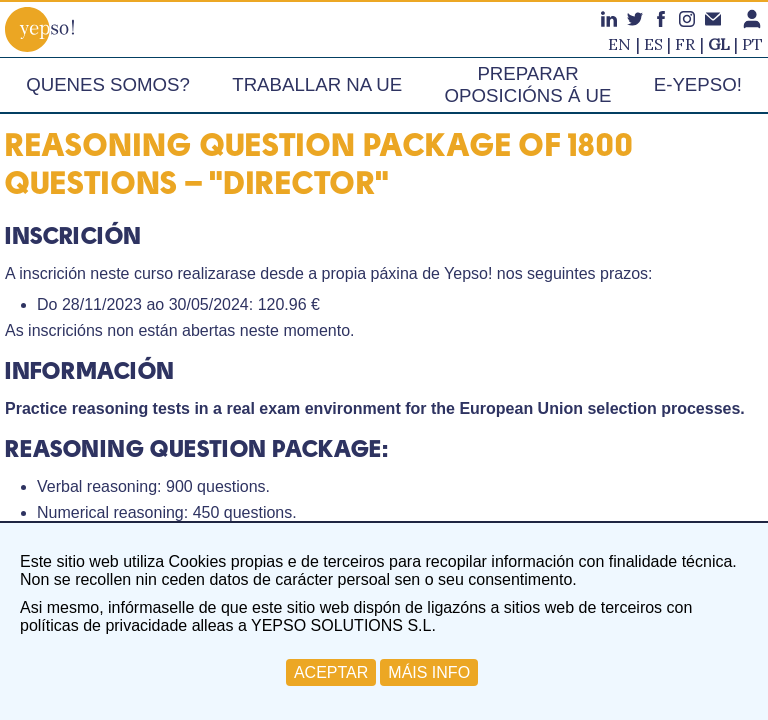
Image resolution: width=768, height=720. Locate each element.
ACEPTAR (331, 672)
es (653, 44)
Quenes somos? (108, 84)
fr (685, 44)
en (619, 44)
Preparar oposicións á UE (528, 84)
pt (752, 44)
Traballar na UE (317, 84)
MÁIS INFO (429, 672)
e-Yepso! (698, 84)
